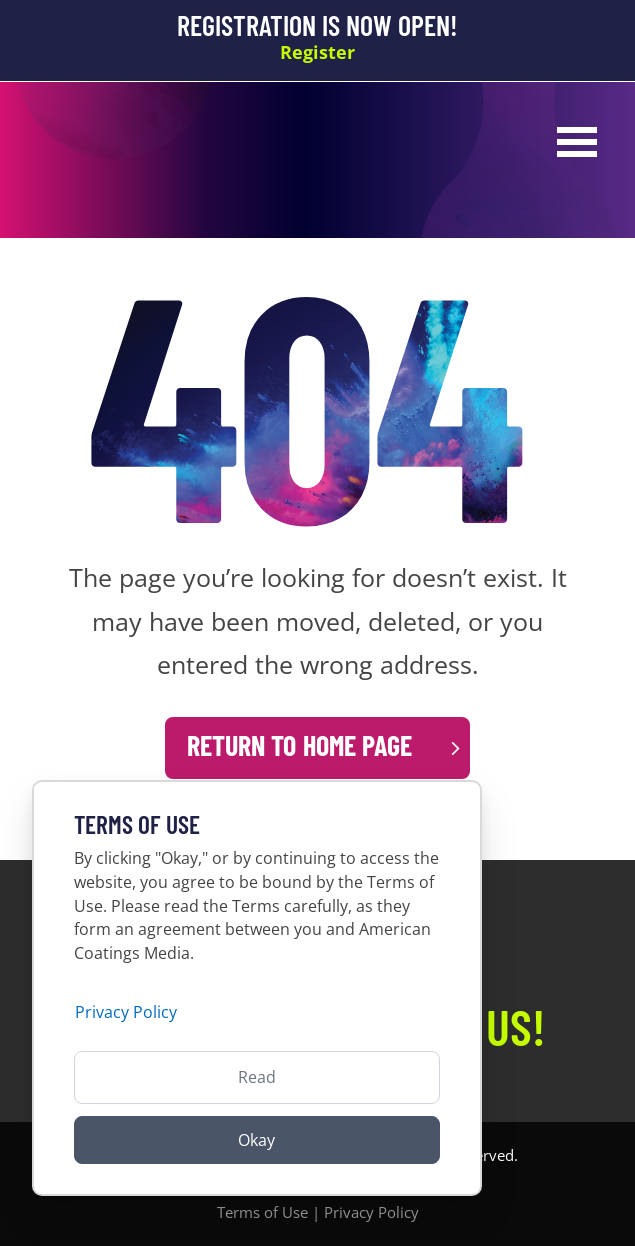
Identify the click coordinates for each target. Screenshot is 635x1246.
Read (257, 1077)
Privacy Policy (371, 1212)
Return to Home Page (299, 745)
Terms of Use (262, 1212)
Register (317, 52)
